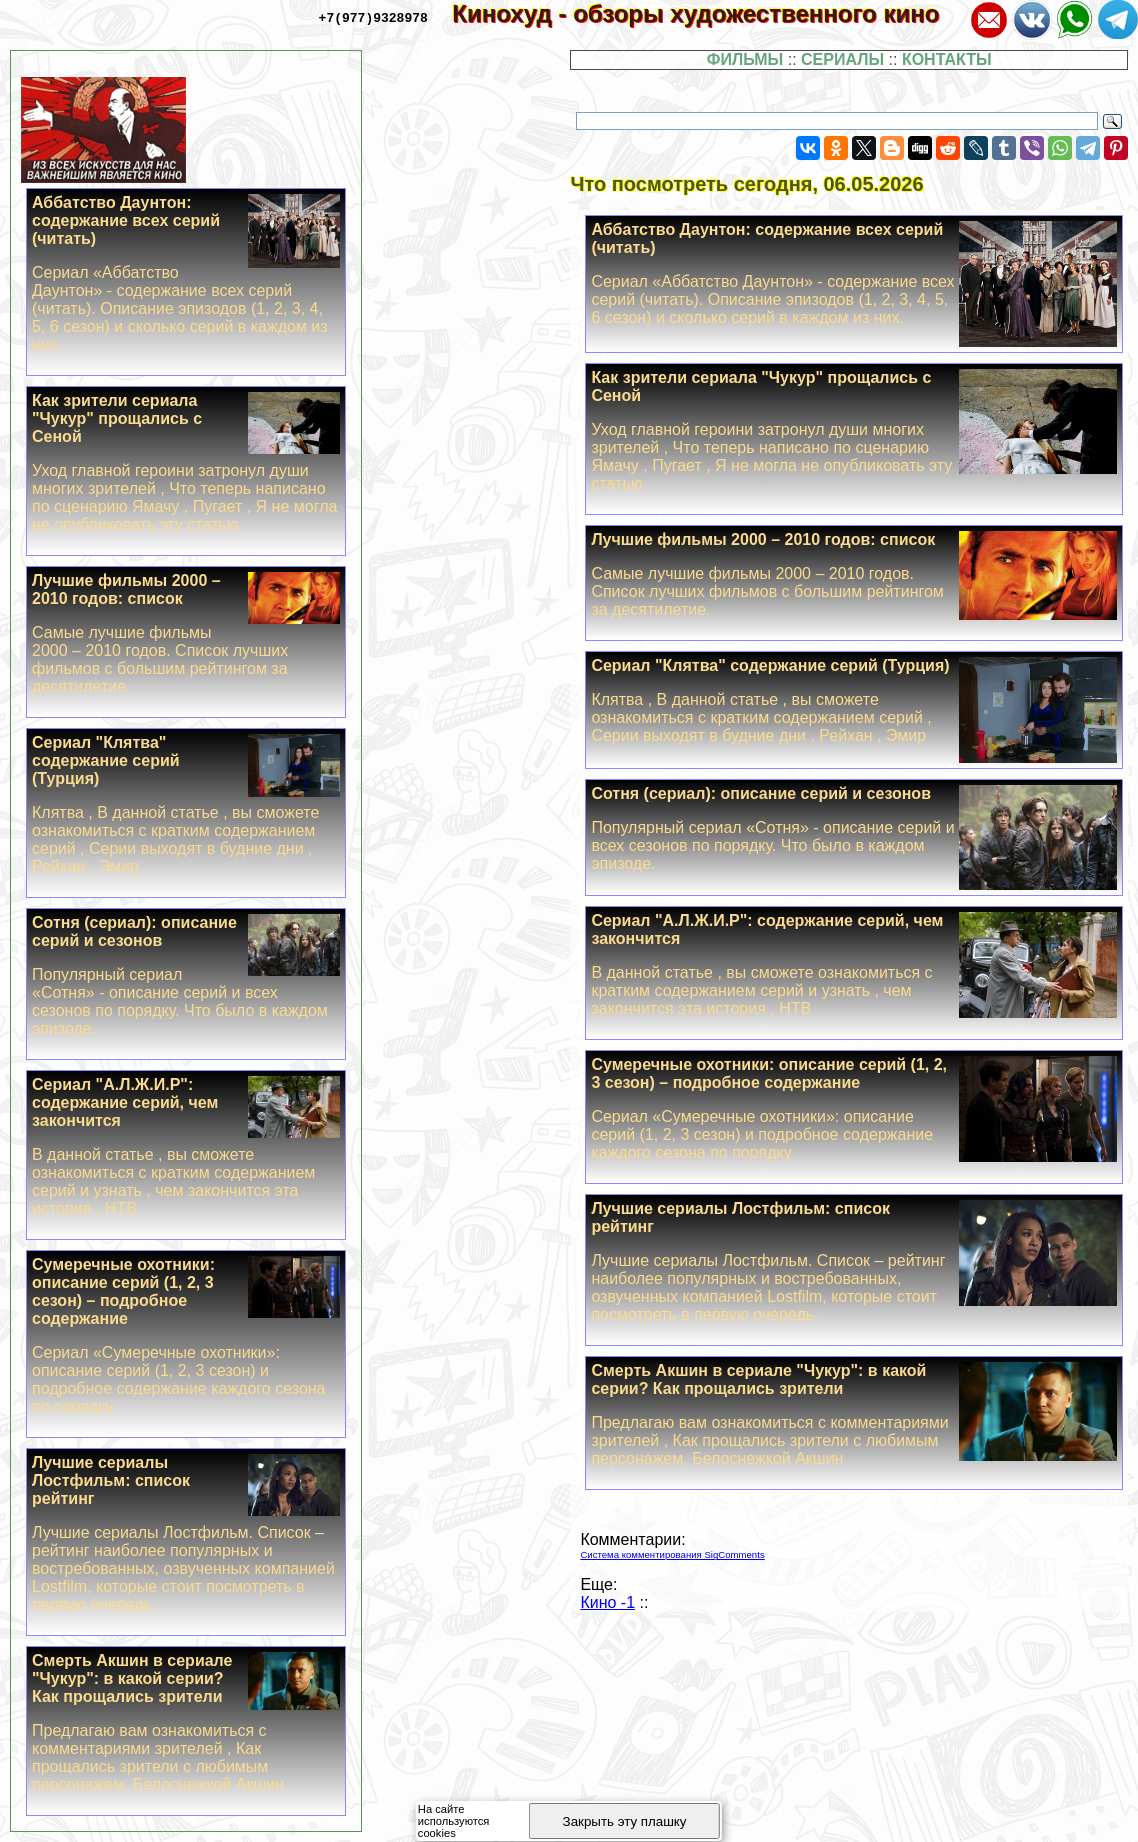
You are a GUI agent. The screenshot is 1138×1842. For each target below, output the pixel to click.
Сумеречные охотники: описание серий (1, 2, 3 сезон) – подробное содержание (854, 1109)
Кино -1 (607, 1602)
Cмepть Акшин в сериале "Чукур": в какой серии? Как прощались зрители (854, 1415)
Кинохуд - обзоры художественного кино (709, 13)
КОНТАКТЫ (947, 59)
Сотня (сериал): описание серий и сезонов (854, 829)
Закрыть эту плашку (625, 1821)
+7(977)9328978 (373, 17)
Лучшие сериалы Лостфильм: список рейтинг (854, 1262)
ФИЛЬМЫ (745, 59)
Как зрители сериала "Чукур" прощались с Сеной (854, 431)
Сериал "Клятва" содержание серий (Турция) (854, 701)
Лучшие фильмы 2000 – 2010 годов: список (854, 575)
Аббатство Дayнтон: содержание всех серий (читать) (854, 274)
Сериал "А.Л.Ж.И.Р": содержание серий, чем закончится (854, 965)
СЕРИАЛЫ (842, 59)
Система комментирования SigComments (672, 1554)
